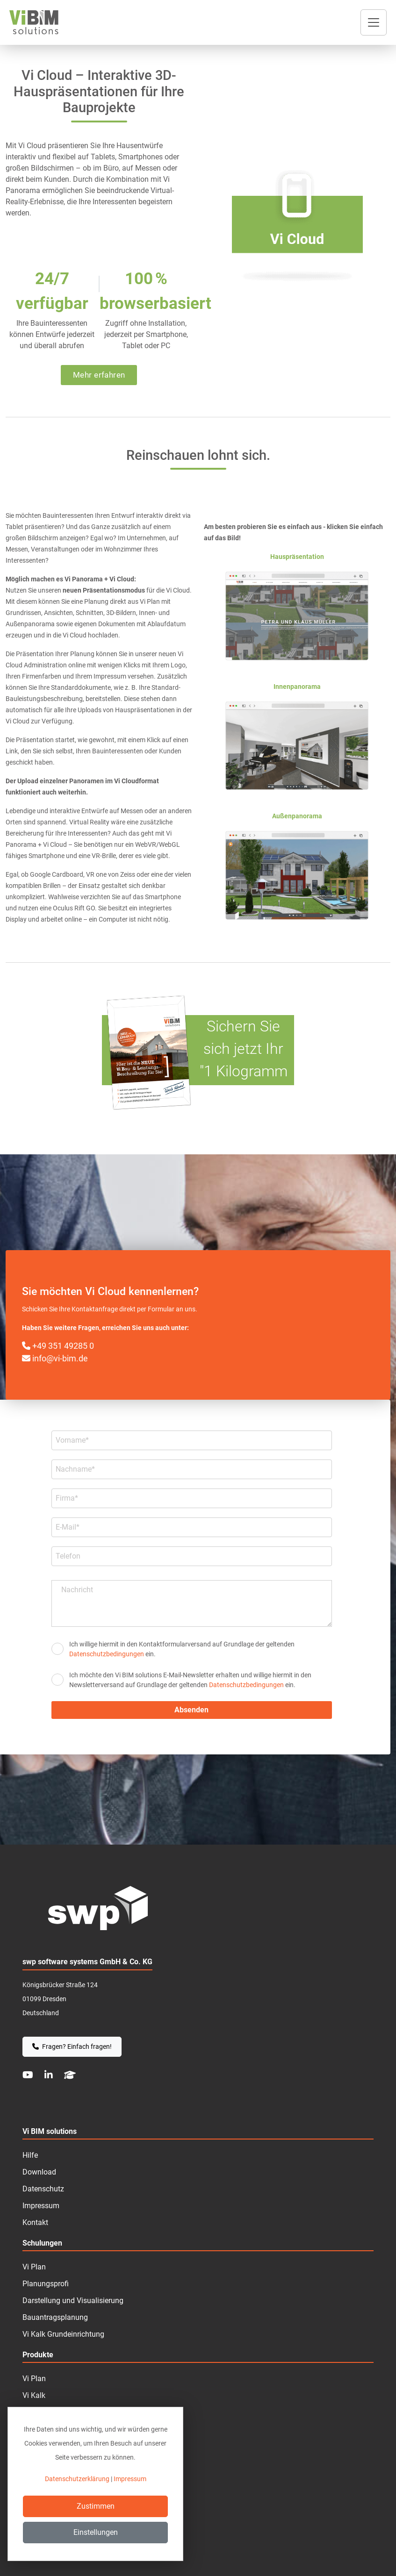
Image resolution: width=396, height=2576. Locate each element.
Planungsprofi (45, 2283)
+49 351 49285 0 (58, 1346)
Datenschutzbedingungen (106, 1654)
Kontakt (35, 2222)
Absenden (191, 1709)
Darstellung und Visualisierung (72, 2300)
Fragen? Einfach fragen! (72, 2046)
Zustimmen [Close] (96, 2506)
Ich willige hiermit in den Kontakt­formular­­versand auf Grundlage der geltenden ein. (182, 1649)
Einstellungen (95, 2532)
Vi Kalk (33, 2395)
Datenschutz (43, 2188)
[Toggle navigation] (373, 22)
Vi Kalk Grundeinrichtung (63, 2334)
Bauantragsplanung (55, 2317)
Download (39, 2172)
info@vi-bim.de (55, 1358)
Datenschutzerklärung (77, 2479)
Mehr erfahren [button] (99, 374)
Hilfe (30, 2155)
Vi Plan (34, 2378)
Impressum (40, 2205)
